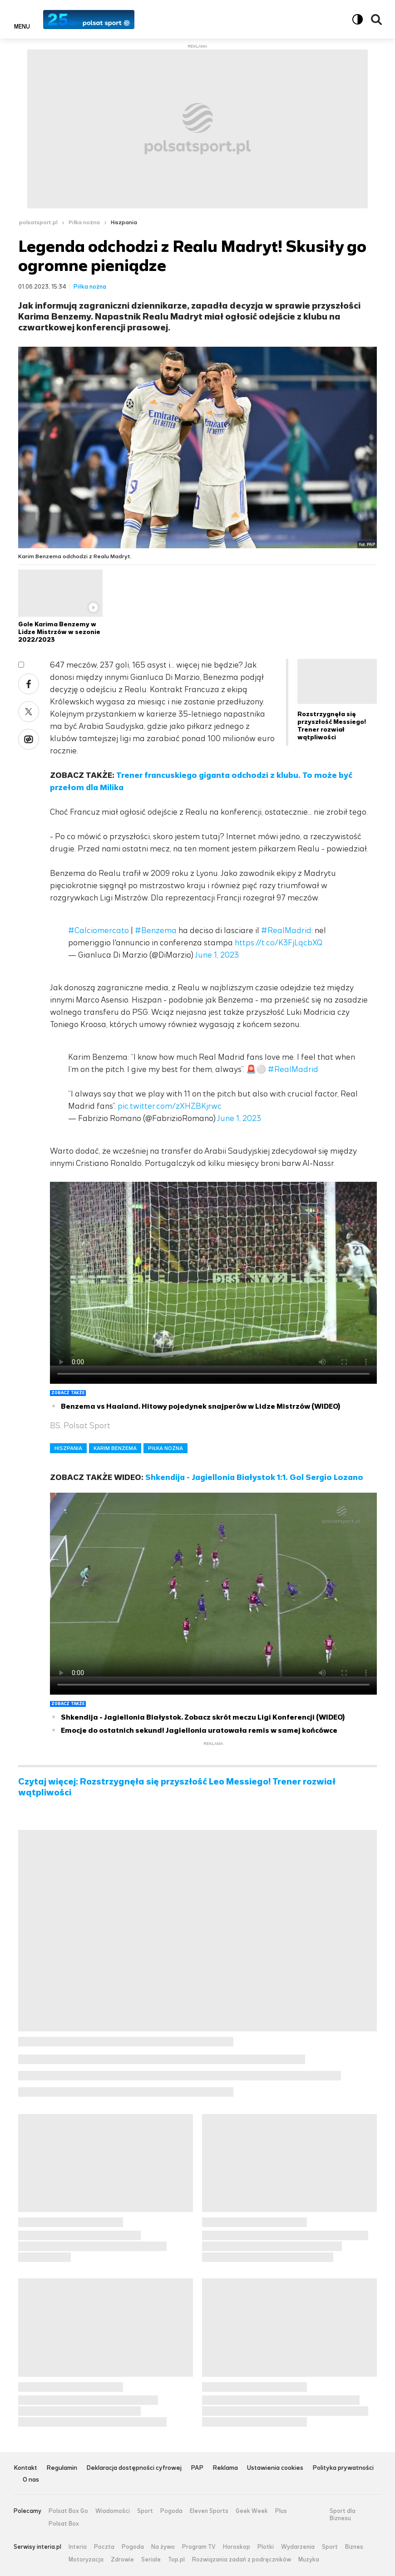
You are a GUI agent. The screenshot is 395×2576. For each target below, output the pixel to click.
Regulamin (61, 2468)
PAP (197, 2468)
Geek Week (252, 2511)
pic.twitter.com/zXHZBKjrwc (170, 1106)
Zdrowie (122, 2559)
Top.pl (176, 2559)
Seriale (151, 2559)
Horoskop (236, 2547)
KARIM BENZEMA (115, 1448)
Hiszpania (124, 222)
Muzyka (308, 2559)
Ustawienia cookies (275, 2468)
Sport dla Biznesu (343, 2514)
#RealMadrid (286, 930)
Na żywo (163, 2547)
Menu (22, 26)
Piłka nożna (84, 222)
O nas (31, 2480)
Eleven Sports (209, 2511)
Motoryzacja (86, 2559)
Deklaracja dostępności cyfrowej (134, 2468)
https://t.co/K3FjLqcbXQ (278, 942)
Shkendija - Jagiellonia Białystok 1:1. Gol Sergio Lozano (254, 1477)
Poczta (104, 2547)
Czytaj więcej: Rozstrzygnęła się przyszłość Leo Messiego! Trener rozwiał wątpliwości (177, 1787)
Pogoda (171, 2511)
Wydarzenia (298, 2547)
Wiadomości (112, 2511)
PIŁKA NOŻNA (165, 1448)
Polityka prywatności (343, 2468)
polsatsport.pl (38, 222)
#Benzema (156, 930)
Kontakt (25, 2468)
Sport (145, 2511)
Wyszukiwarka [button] (376, 19)
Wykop (29, 739)
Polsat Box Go (68, 2511)
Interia (78, 2547)
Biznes (354, 2547)
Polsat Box (64, 2523)
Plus (281, 2511)
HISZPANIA (68, 1448)
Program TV (199, 2547)
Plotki (265, 2547)
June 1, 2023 (217, 954)
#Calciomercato (98, 930)
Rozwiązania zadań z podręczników (241, 2559)
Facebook (29, 684)
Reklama (225, 2468)
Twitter (29, 712)
